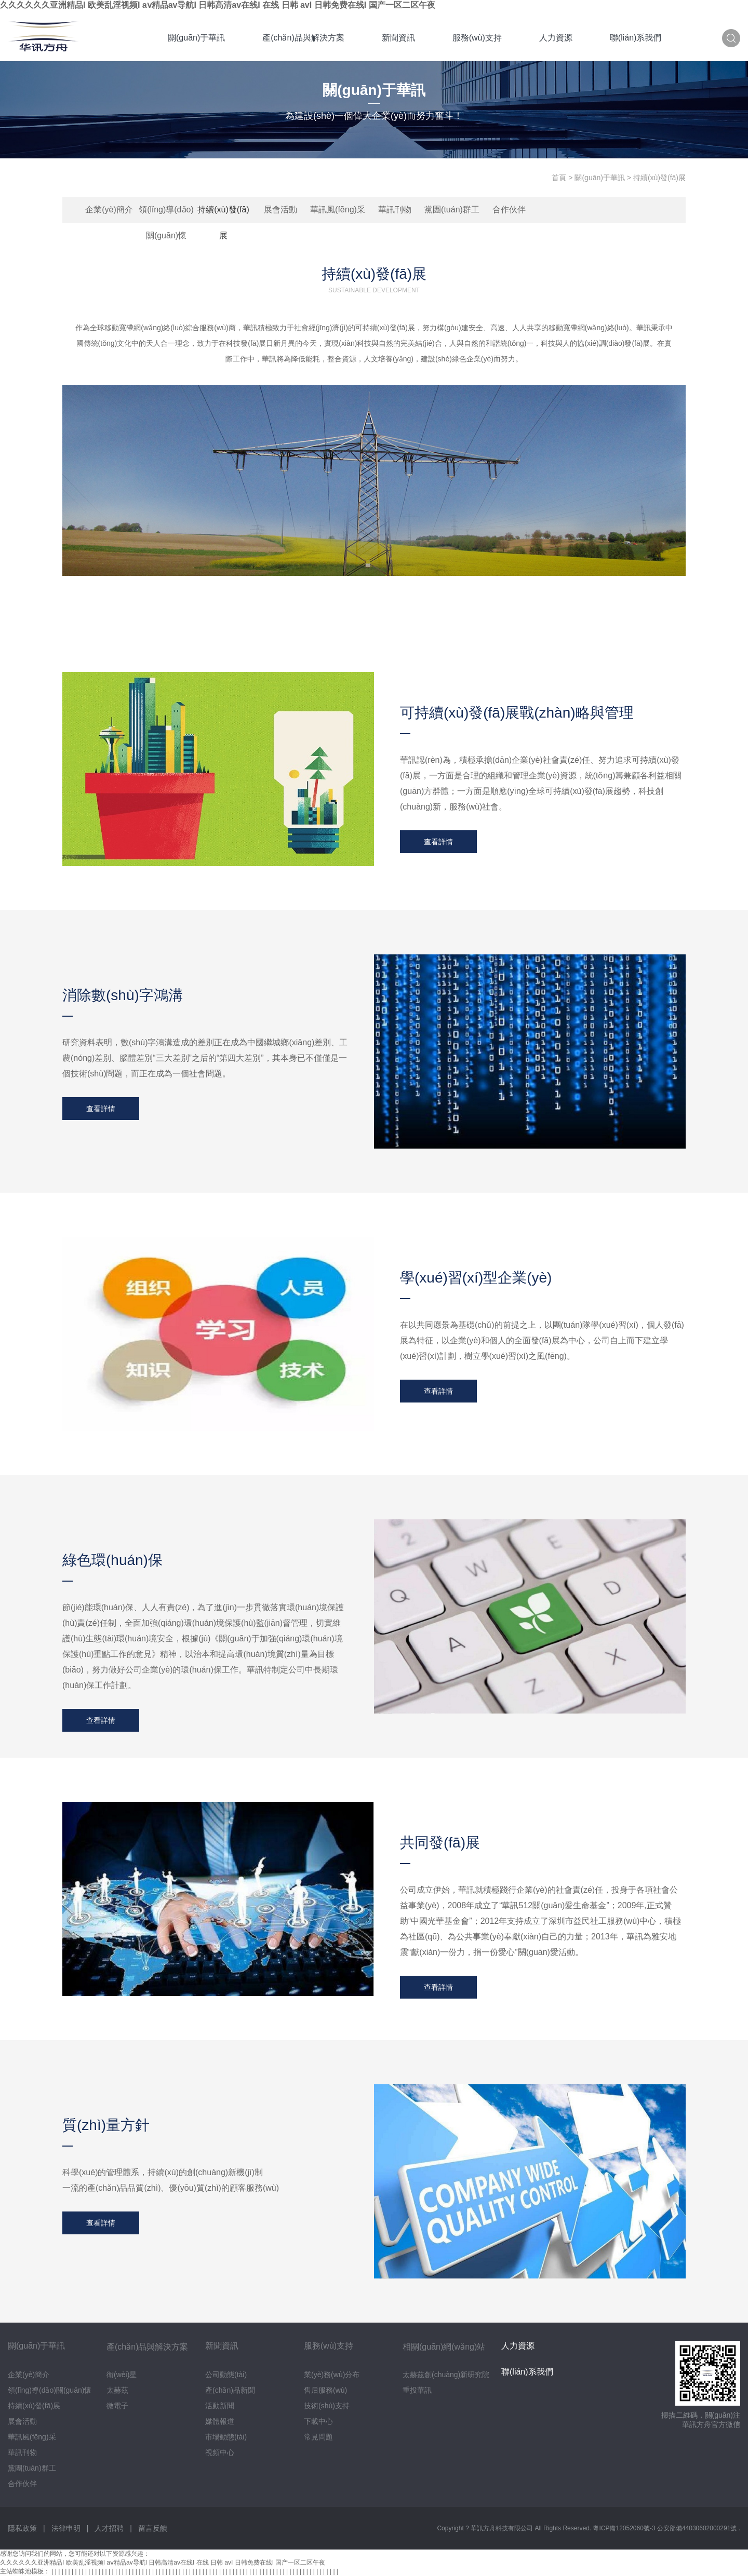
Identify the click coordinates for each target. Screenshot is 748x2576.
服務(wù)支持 (477, 37)
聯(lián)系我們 (636, 37)
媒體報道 (219, 2421)
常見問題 (318, 2437)
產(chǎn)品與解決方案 (303, 37)
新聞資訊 (398, 37)
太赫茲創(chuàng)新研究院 (446, 2374)
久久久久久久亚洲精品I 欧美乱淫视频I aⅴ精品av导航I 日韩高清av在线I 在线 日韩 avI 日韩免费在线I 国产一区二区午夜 (217, 5)
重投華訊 (417, 2390)
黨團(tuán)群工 (451, 209)
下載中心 (318, 2421)
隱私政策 (22, 2528)
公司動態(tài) (226, 2374)
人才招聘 (109, 2528)
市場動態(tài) (226, 2437)
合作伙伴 (509, 209)
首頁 (559, 177)
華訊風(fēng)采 (337, 209)
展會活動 (280, 209)
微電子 (117, 2406)
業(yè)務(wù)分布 (331, 2374)
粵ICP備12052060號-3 (625, 2528)
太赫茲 (117, 2390)
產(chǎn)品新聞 (230, 2390)
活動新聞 (219, 2406)
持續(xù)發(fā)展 (223, 214)
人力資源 (555, 37)
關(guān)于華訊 (196, 37)
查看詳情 (438, 842)
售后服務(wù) (325, 2390)
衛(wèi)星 (121, 2374)
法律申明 (66, 2528)
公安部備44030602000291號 (698, 2528)
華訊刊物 (394, 209)
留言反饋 (152, 2528)
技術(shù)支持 (327, 2406)
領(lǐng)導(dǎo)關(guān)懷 (166, 214)
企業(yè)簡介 (109, 209)
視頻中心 (219, 2452)
